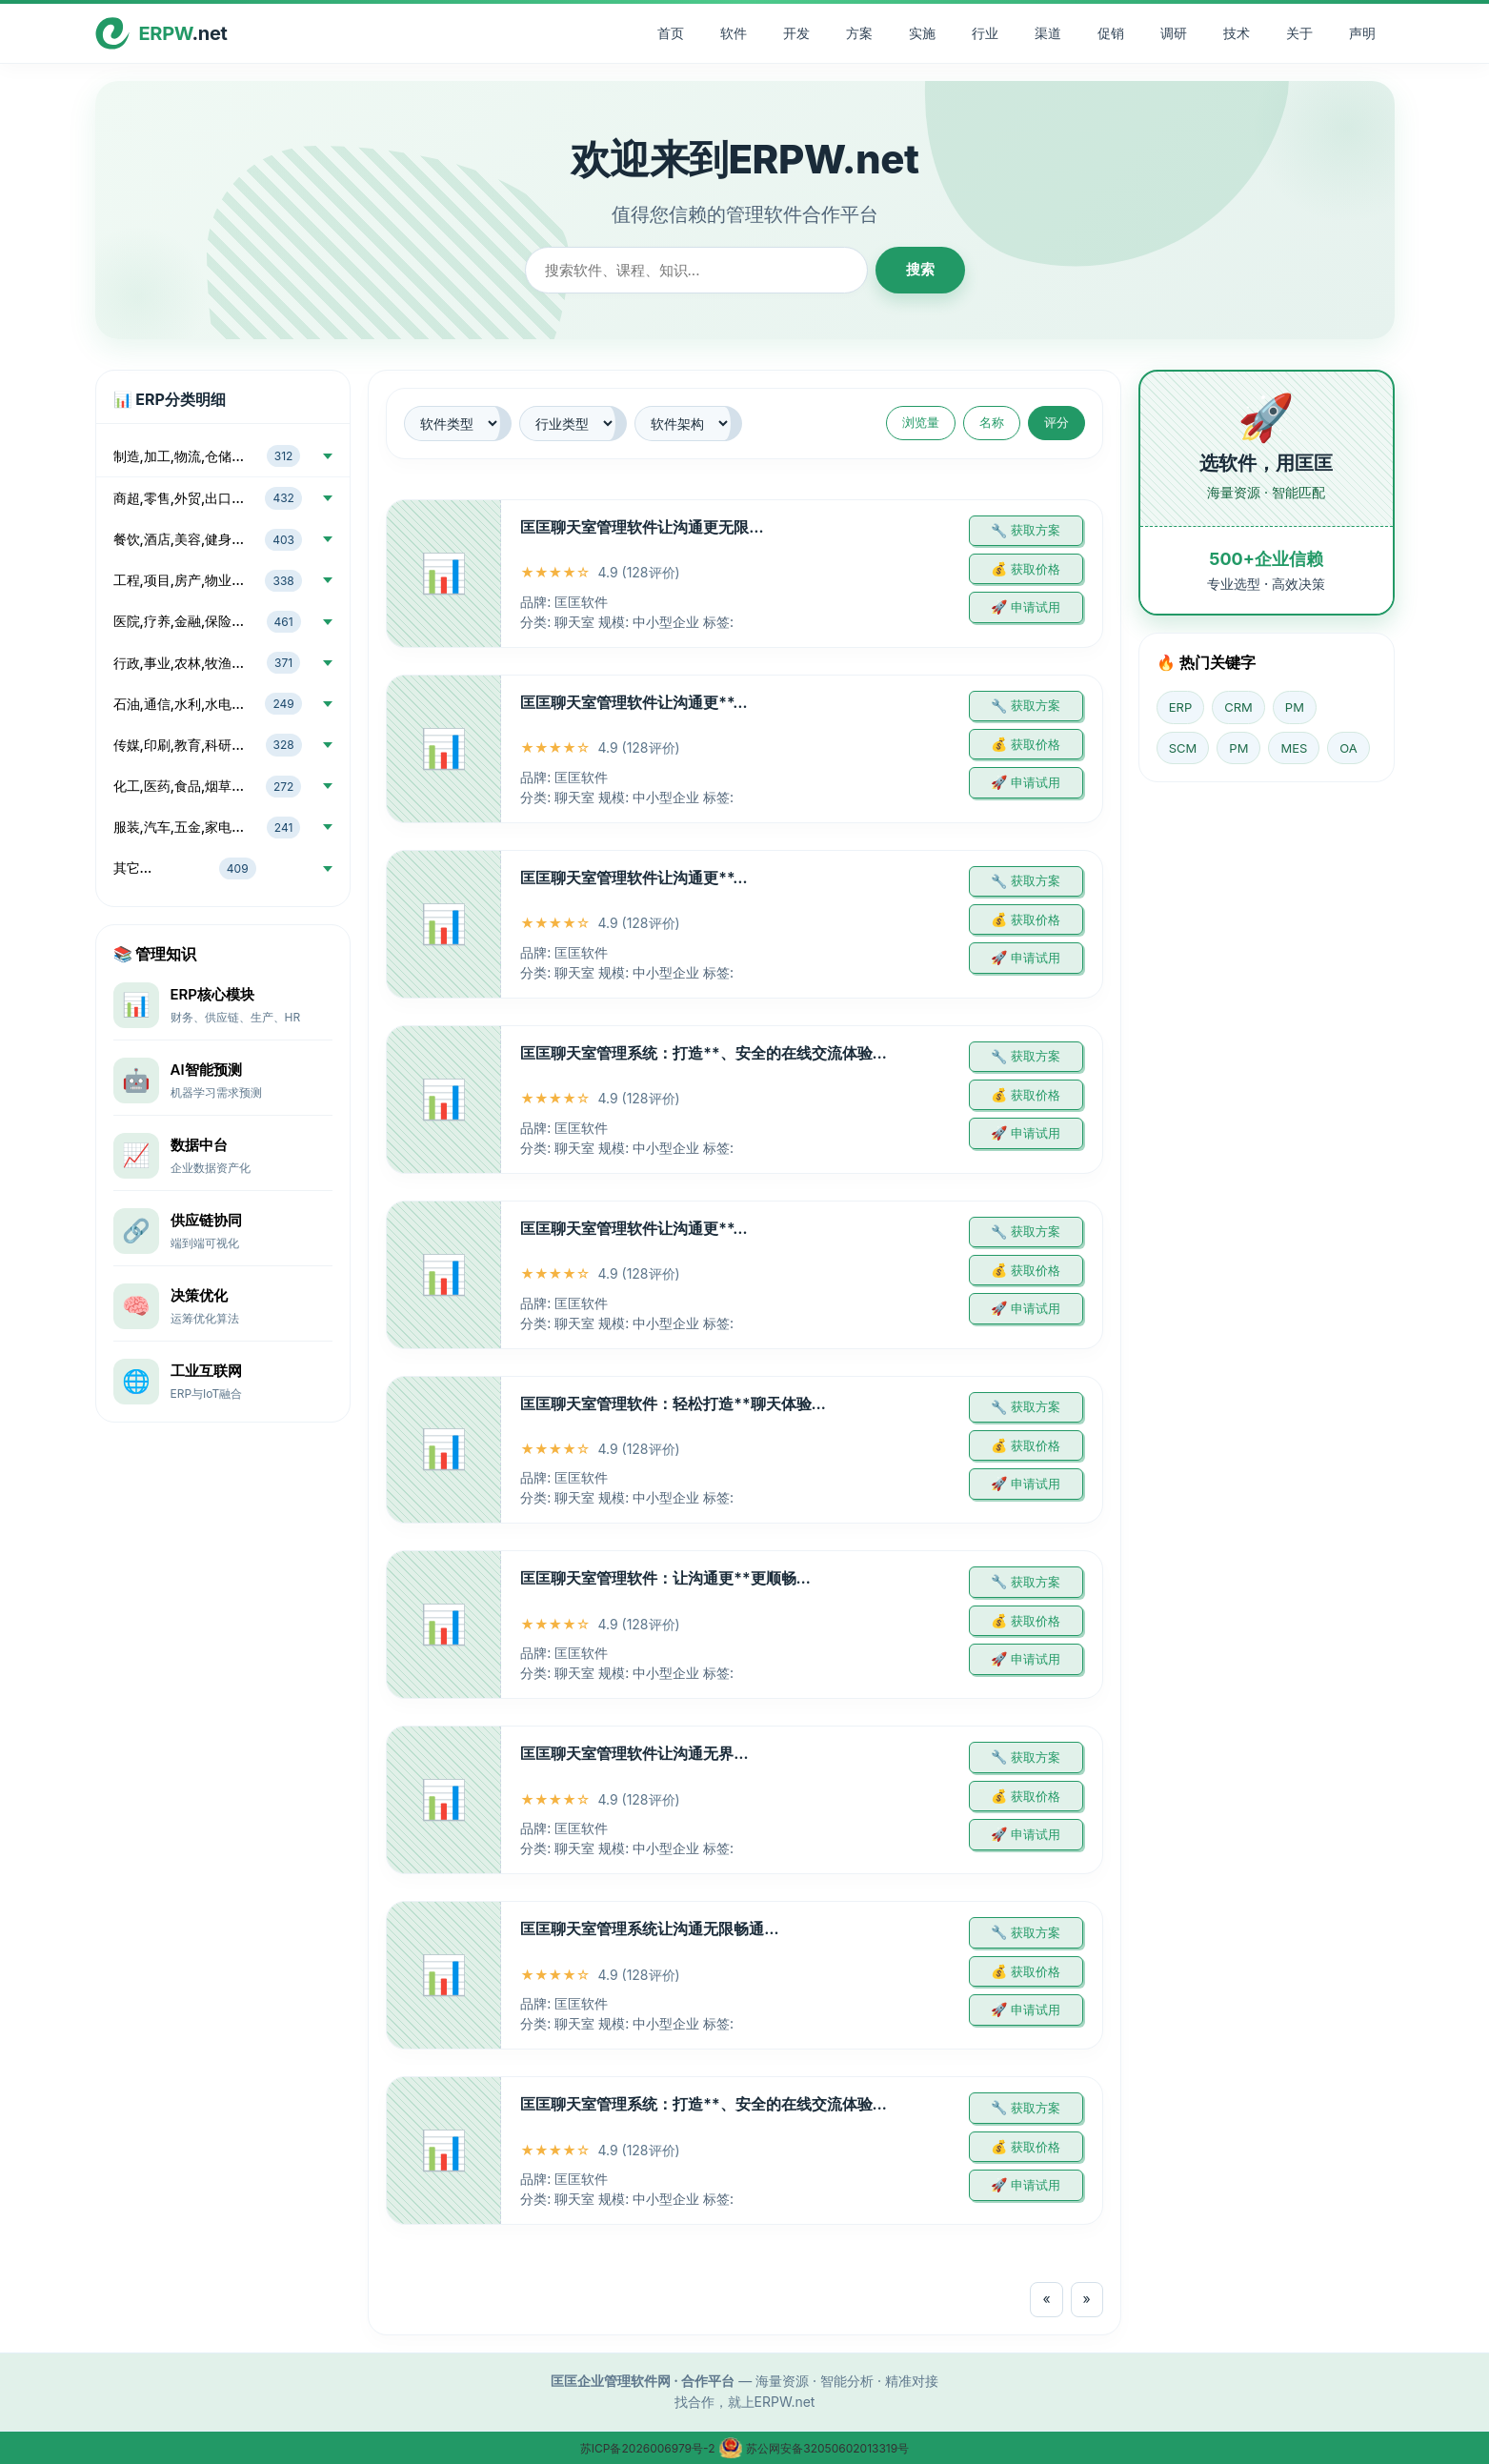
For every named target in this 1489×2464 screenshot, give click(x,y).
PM (1294, 707)
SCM (1183, 748)
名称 (991, 422)
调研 (1173, 33)
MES (1293, 748)
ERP (1180, 707)
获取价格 (1035, 568)
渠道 (1048, 33)
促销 (1110, 33)
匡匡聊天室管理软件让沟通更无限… (641, 526)
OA (1348, 748)
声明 (1362, 33)
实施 (922, 33)
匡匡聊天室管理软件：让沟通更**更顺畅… (665, 1577)
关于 (1299, 33)
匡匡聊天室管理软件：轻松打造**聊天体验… (673, 1403)
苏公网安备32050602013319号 (813, 2448)
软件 (733, 33)
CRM (1238, 707)
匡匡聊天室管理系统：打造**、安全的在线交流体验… (703, 1052)
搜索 (920, 269)
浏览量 (920, 422)
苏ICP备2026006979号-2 (649, 2448)
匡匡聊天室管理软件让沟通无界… (634, 1753)
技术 (1236, 33)
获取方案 (1035, 529)
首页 (670, 33)
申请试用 (1035, 607)
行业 (985, 33)
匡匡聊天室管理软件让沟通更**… (633, 702)
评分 (1056, 422)
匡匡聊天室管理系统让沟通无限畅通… (649, 1928)
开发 (796, 33)
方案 (859, 33)
